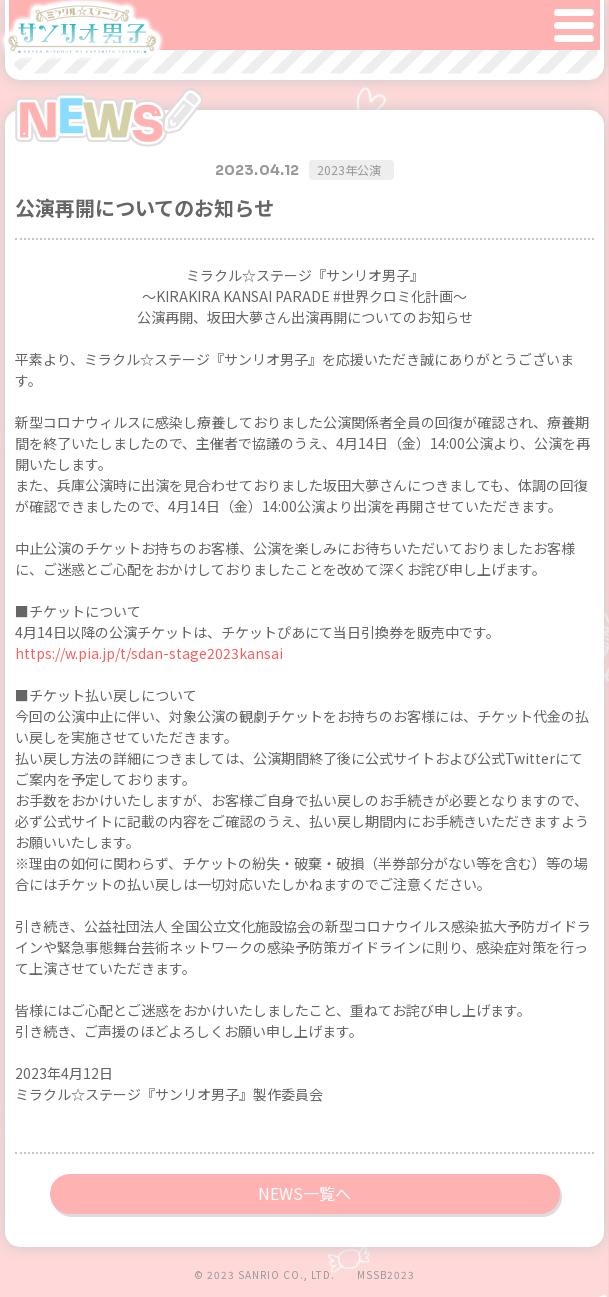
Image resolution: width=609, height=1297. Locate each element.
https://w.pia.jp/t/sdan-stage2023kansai (149, 653)
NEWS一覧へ (304, 1193)
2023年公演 (349, 169)
